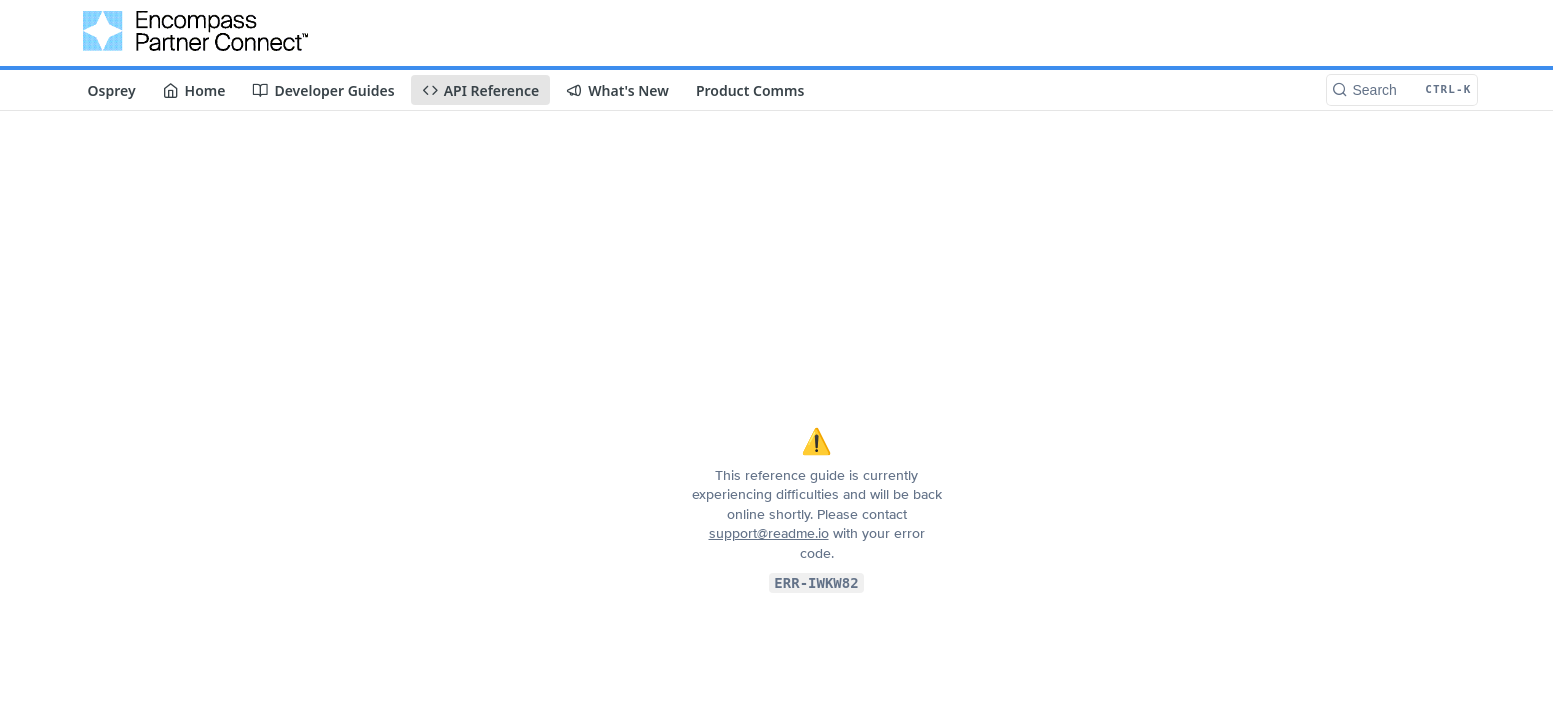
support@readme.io (769, 533)
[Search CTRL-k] (1402, 90)
